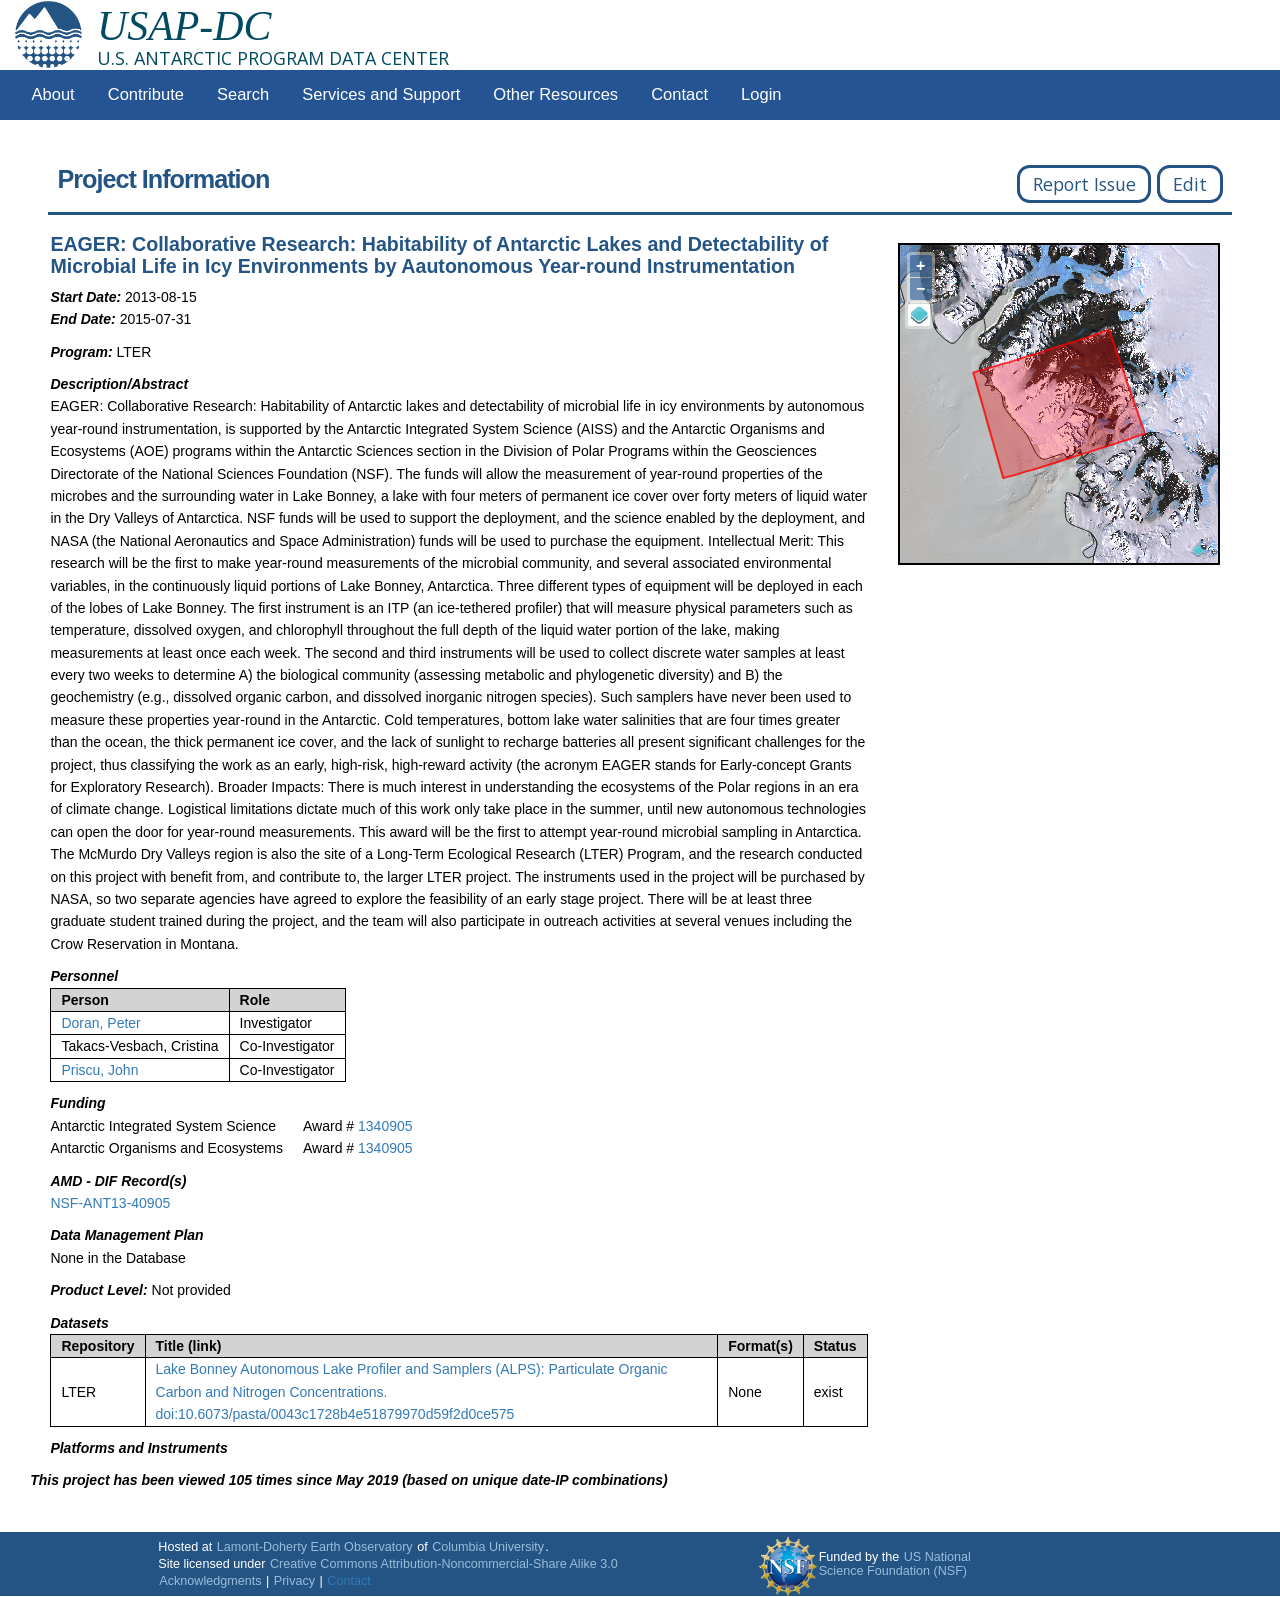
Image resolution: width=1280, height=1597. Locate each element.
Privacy (294, 1581)
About (53, 94)
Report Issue (1084, 184)
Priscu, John (99, 1070)
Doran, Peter (100, 1023)
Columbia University (488, 1547)
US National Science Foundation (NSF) (895, 1564)
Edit (1190, 184)
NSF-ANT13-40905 (110, 1203)
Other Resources (555, 94)
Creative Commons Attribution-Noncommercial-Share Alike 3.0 (444, 1564)
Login (761, 94)
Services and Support (381, 94)
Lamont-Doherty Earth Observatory (315, 1547)
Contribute (146, 94)
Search (243, 94)
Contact (679, 94)
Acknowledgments (210, 1581)
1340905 (385, 1126)
